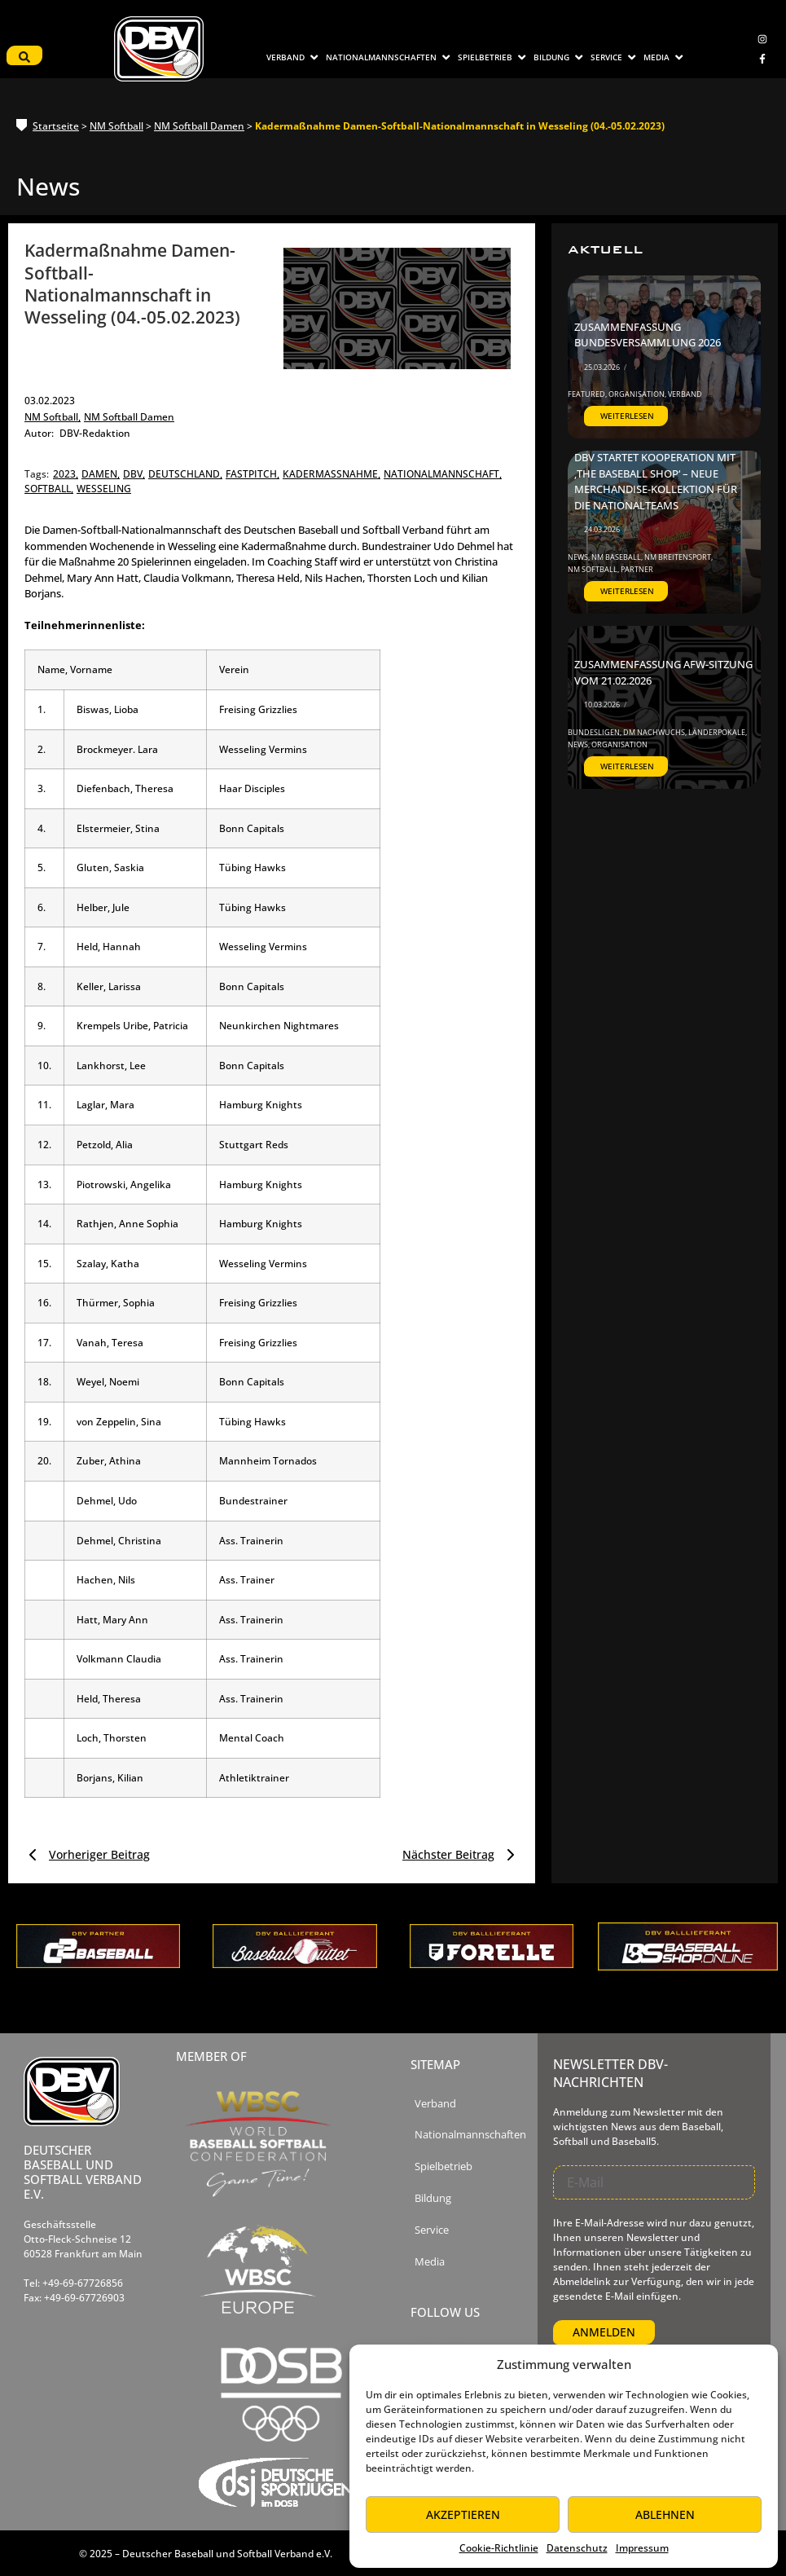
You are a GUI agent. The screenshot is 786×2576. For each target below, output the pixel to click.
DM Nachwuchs (655, 732)
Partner (637, 569)
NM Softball (116, 126)
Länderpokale (717, 732)
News (579, 557)
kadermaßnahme (331, 474)
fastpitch (252, 474)
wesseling (104, 488)
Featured (587, 394)
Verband (685, 394)
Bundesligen (594, 732)
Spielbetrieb (443, 2166)
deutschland (185, 474)
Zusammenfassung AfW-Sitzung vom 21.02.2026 (663, 672)
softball (48, 488)
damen (100, 474)
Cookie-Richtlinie (498, 2548)
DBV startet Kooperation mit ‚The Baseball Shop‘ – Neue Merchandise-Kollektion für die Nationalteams (655, 481)
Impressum (642, 2548)
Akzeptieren (463, 2514)
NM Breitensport (678, 557)
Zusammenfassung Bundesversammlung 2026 (647, 334)
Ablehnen (665, 2514)
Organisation (637, 394)
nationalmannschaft (443, 474)
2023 (65, 474)
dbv (134, 474)
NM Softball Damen (199, 126)
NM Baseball (617, 557)
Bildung (433, 2198)
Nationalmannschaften (470, 2135)
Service (432, 2230)
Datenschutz (577, 2548)
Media (430, 2262)
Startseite (56, 126)
